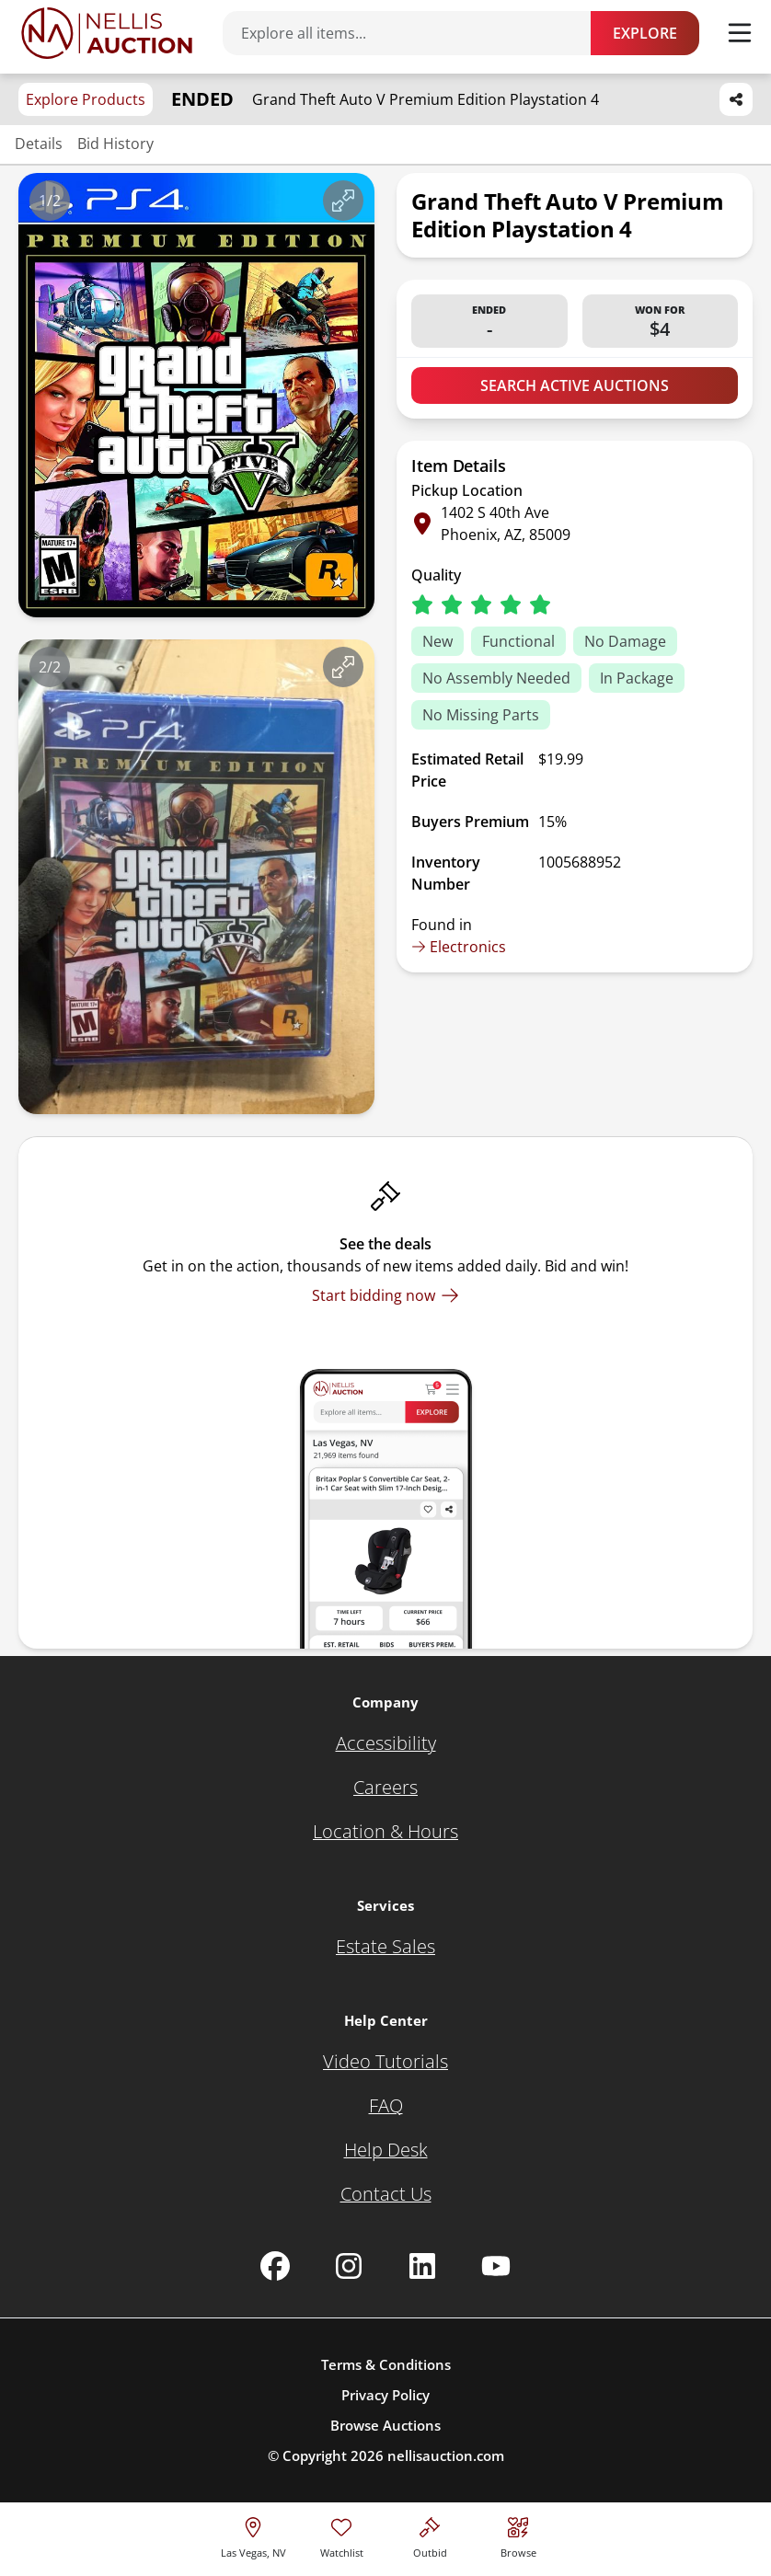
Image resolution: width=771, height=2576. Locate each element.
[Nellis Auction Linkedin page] (422, 2266)
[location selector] (253, 2535)
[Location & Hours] (385, 1832)
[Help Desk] (386, 2150)
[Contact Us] (386, 2194)
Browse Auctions (385, 2425)
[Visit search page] (518, 2535)
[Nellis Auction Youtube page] (496, 2266)
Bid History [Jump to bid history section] (115, 143)
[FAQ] (386, 2106)
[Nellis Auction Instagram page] (348, 2266)
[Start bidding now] (385, 1295)
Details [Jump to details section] (39, 143)
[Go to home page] (106, 33)
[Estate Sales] (385, 1947)
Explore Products (85, 99)
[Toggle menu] (740, 33)
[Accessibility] (386, 1743)
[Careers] (385, 1787)
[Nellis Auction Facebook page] (275, 2266)
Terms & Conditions (386, 2364)
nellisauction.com (445, 2455)
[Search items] (416, 33)
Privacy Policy (385, 2395)
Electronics (458, 947)
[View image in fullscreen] (343, 200)
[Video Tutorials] (385, 2062)
